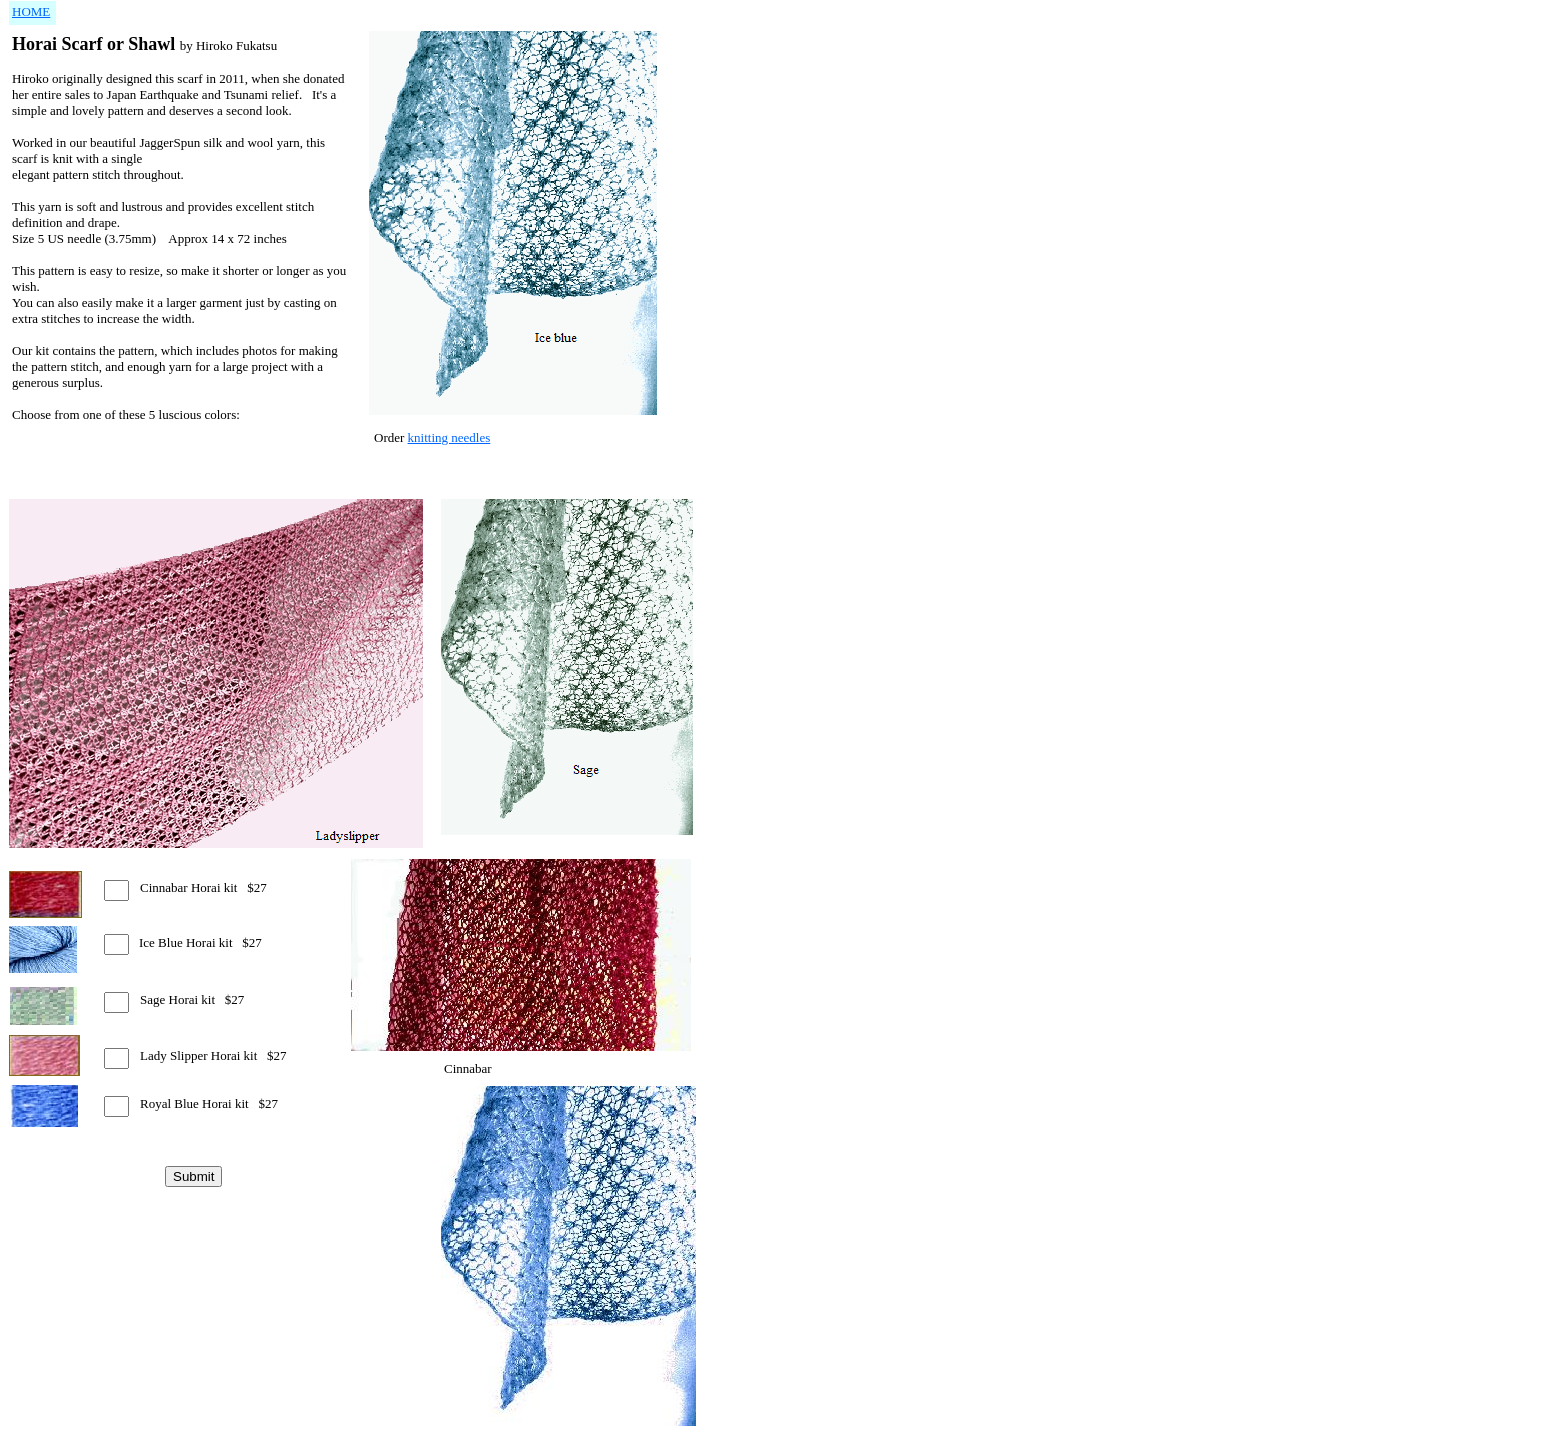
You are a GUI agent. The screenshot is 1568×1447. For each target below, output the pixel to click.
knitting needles (449, 437)
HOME (31, 11)
